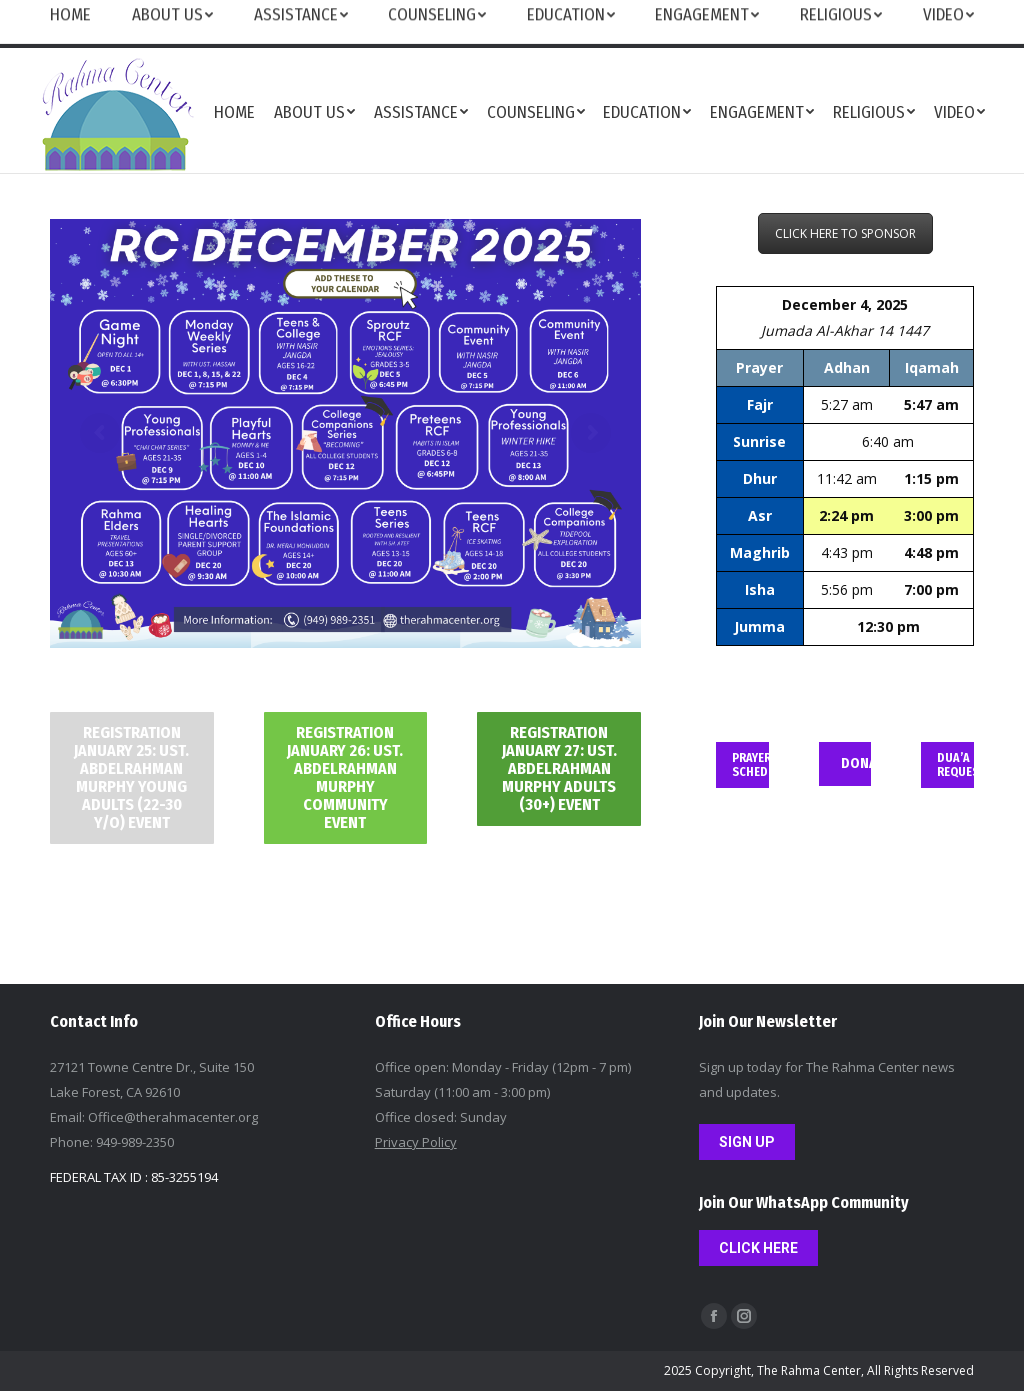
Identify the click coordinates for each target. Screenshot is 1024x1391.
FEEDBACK (798, 24)
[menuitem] (234, 111)
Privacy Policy (416, 1142)
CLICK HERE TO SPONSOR (845, 233)
